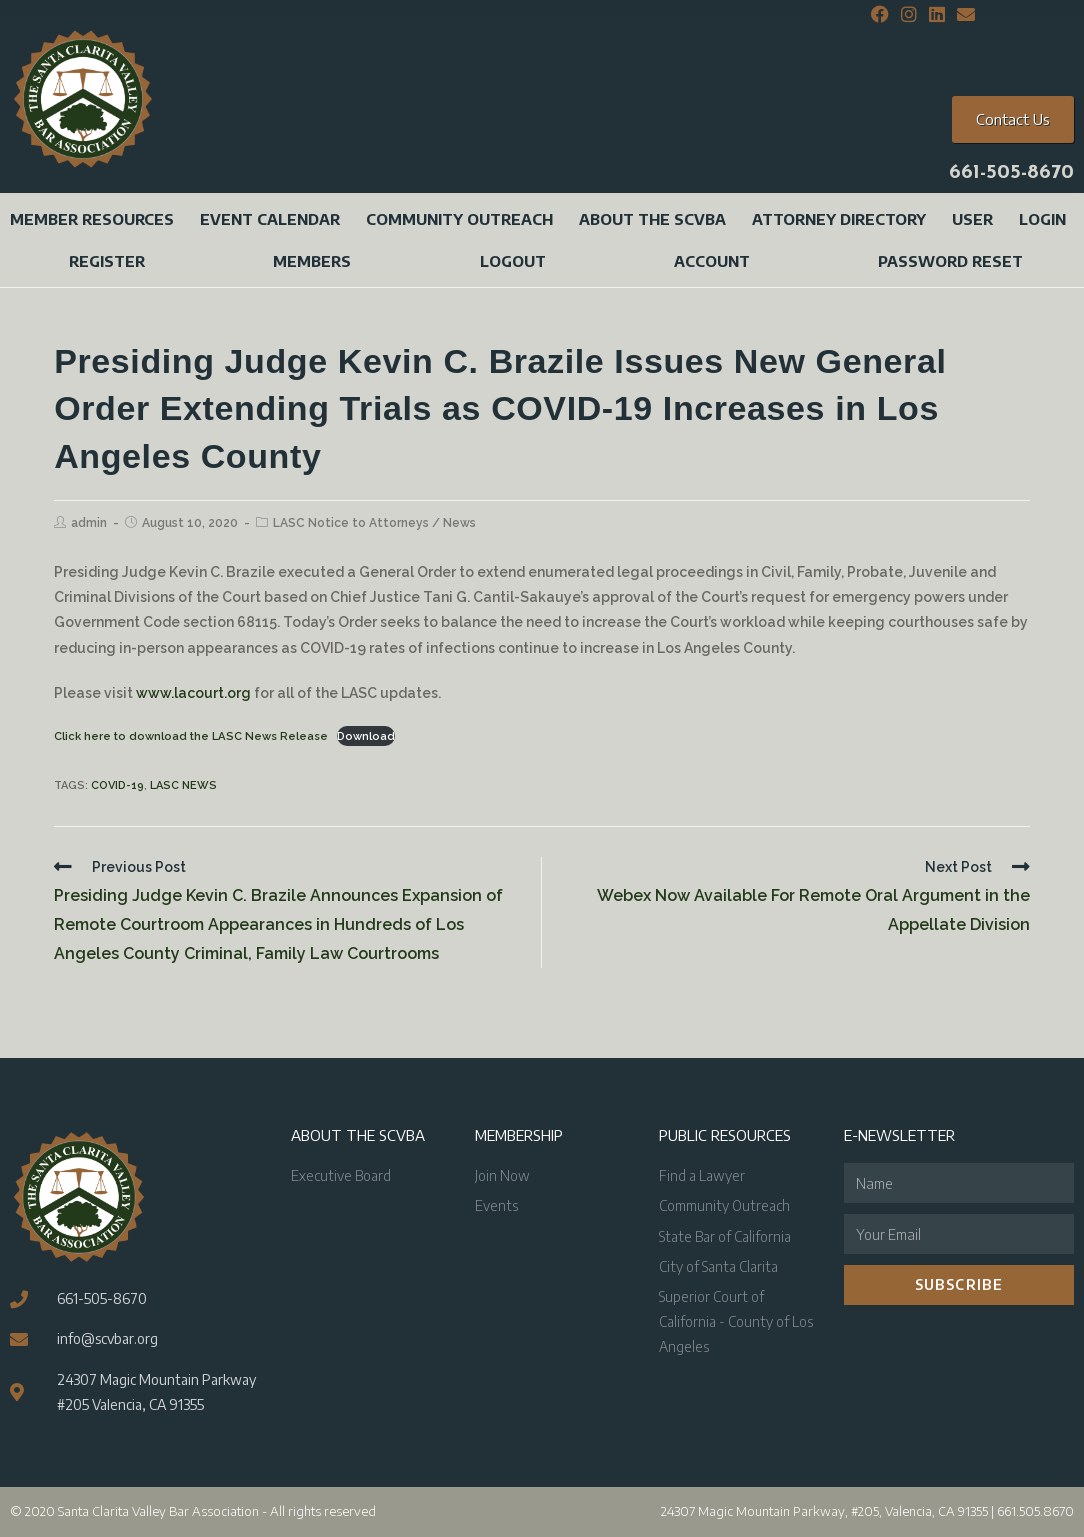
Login (1042, 219)
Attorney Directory (839, 219)
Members (312, 261)
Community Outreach (459, 219)
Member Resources (92, 219)
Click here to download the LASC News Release (191, 736)
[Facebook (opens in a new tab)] (880, 15)
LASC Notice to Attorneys (351, 523)
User (972, 219)
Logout (513, 261)
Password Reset (950, 261)
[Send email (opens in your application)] (963, 15)
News (459, 523)
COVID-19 (117, 785)
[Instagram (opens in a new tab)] (909, 15)
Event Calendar (270, 219)
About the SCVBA (652, 219)
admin (89, 523)
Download (366, 736)
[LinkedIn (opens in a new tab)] (937, 15)
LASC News (183, 785)
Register (107, 261)
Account (712, 261)
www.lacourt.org (193, 693)
